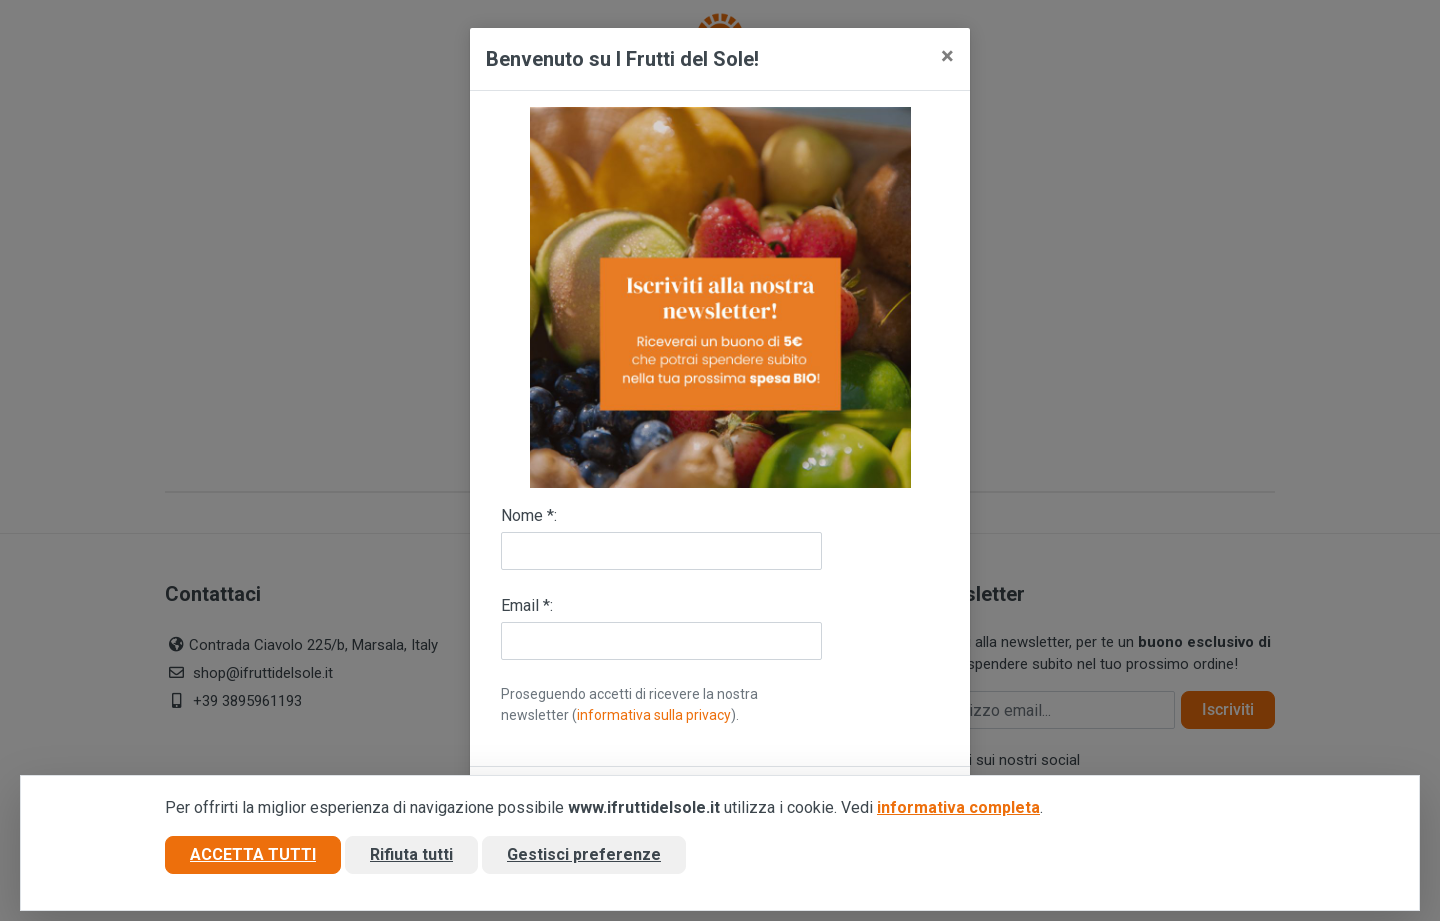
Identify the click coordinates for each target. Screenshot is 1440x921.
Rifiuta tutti (411, 854)
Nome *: (529, 515)
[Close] (947, 56)
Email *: (527, 605)
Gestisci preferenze (584, 854)
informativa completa (958, 807)
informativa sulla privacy (654, 715)
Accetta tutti (253, 854)
